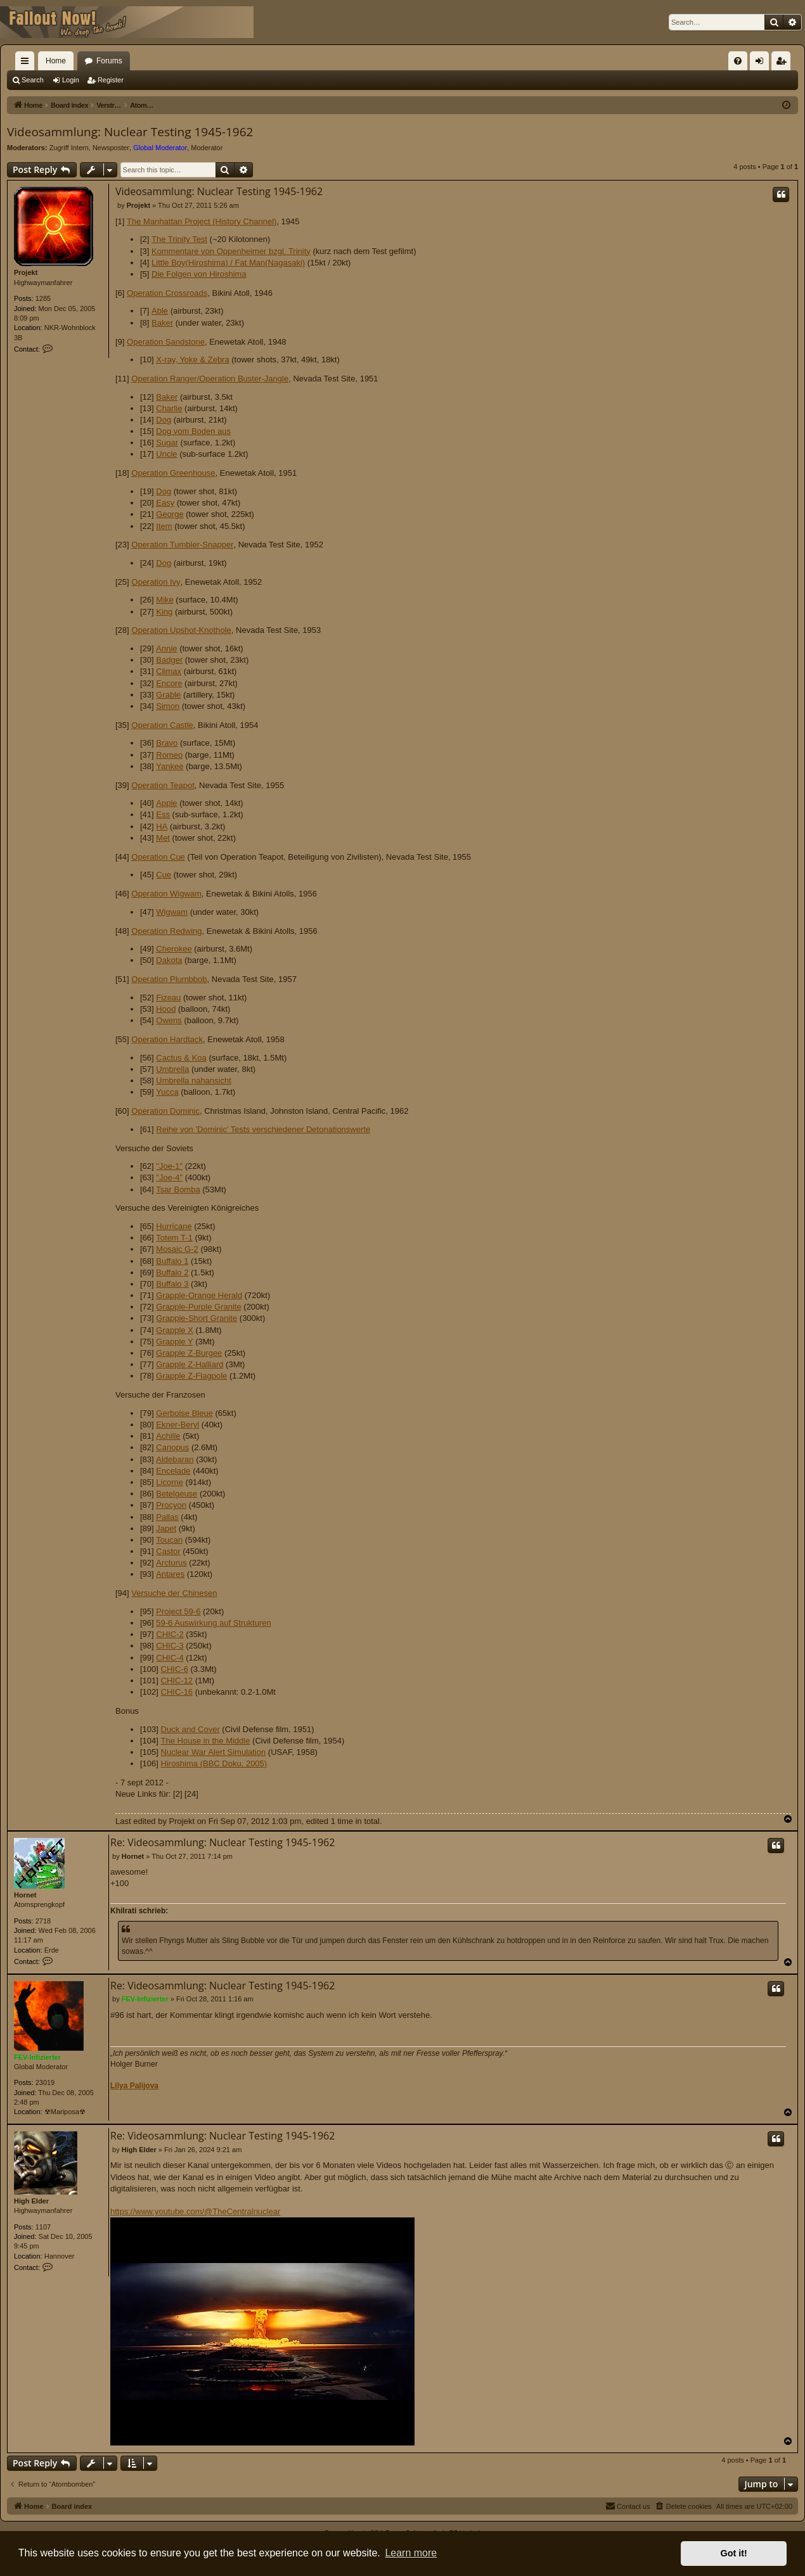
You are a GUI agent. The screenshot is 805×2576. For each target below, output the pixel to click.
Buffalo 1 (172, 1261)
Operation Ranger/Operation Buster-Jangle (209, 378)
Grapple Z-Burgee (189, 1353)
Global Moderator (160, 147)
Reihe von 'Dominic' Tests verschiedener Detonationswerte (263, 1129)
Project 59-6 (178, 1611)
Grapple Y (174, 1341)
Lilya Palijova (134, 2085)
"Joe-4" (169, 1177)
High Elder (31, 2201)
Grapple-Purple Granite (198, 1306)
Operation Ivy (155, 582)
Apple (166, 803)
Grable (168, 694)
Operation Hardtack (167, 1039)
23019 (45, 2082)
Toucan (169, 1540)
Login (70, 80)
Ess (163, 814)
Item (164, 526)
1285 (43, 298)
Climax (168, 671)
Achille (168, 1436)
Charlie (169, 408)
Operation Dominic (165, 1111)
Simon (167, 706)
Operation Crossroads (167, 293)
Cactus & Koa (181, 1057)
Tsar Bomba (178, 1189)
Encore (169, 683)
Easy (165, 502)
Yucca (167, 1092)
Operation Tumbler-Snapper (182, 544)
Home (56, 60)
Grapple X (174, 1330)
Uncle (166, 454)
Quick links (27, 63)
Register (111, 80)
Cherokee (173, 948)
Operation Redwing (166, 931)
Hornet (25, 1895)
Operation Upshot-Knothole (181, 630)
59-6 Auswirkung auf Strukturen (213, 1623)
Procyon (171, 1505)
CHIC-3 (169, 1645)
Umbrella (172, 1069)
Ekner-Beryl (177, 1424)
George (169, 514)
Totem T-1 (174, 1237)
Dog (163, 419)
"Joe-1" (169, 1166)
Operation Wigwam (166, 893)
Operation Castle (162, 725)
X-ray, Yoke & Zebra (192, 359)
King (164, 611)
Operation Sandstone (166, 342)
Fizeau (168, 997)
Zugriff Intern (69, 147)
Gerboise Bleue (184, 1413)
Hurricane (173, 1226)
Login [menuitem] (762, 63)
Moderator (206, 147)
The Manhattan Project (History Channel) (201, 221)
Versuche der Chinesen (174, 1593)
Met (163, 838)
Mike (164, 599)
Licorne (169, 1482)
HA (161, 826)
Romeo (169, 755)
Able (159, 311)
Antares (170, 1574)
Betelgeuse (176, 1493)
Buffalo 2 (172, 1272)
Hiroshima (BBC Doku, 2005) (214, 1763)
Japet (166, 1528)
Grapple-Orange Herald (199, 1295)
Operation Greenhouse (173, 473)
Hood (166, 1009)
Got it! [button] (734, 2553)
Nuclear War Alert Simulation (213, 1752)
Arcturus (171, 1562)
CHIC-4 (169, 1657)
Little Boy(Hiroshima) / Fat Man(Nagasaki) (228, 262)
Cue (163, 874)
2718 (43, 1921)
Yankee (169, 766)
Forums (109, 60)
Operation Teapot (163, 785)
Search (33, 80)
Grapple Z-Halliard (189, 1364)
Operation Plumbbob (169, 979)
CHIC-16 (177, 1692)
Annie (166, 648)
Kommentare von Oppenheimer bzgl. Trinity (231, 251)
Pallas (167, 1517)
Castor (168, 1551)
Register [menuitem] (783, 63)
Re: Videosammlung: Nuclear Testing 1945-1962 (222, 1842)
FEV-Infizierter (37, 2057)
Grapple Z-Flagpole (191, 1375)
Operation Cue (158, 857)
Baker (162, 323)
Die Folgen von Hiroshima (199, 274)
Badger (169, 660)
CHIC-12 (177, 1680)
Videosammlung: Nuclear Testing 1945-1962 (130, 132)
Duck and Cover (190, 1729)
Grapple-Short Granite (196, 1318)
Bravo (166, 743)
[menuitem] (737, 60)
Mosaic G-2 (177, 1249)
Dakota (169, 960)
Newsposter (111, 147)
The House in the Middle (205, 1740)
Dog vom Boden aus (193, 431)
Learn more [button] (411, 2552)
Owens (168, 1020)
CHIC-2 (169, 1634)
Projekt (25, 272)
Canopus (172, 1447)
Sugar (167, 442)
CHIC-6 (174, 1669)
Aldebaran (174, 1459)
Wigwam (172, 912)
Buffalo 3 (172, 1284)
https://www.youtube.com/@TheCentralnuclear (262, 2326)
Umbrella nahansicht (193, 1080)
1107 (43, 2227)
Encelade (173, 1471)
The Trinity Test (179, 239)
